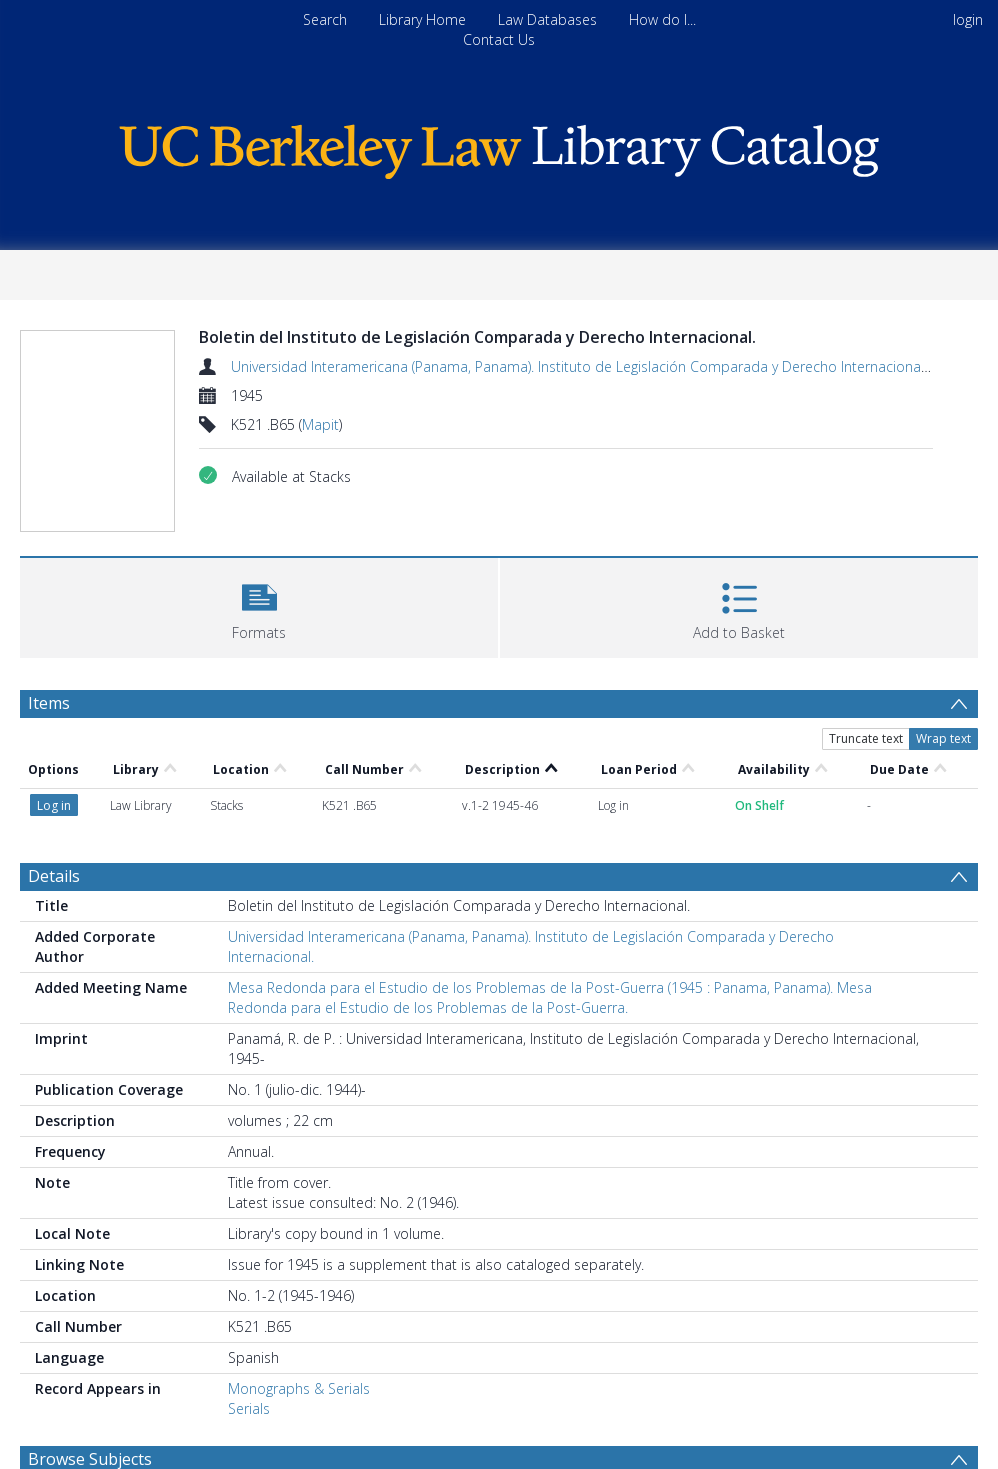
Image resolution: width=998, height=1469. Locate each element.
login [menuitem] (968, 19)
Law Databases (547, 19)
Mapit (320, 424)
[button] (259, 605)
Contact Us (499, 39)
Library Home (422, 19)
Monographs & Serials (299, 1388)
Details (54, 876)
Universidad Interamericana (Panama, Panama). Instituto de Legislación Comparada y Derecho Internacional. (579, 366)
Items (49, 703)
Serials (249, 1408)
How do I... (662, 19)
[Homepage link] (499, 146)
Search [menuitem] (325, 19)
